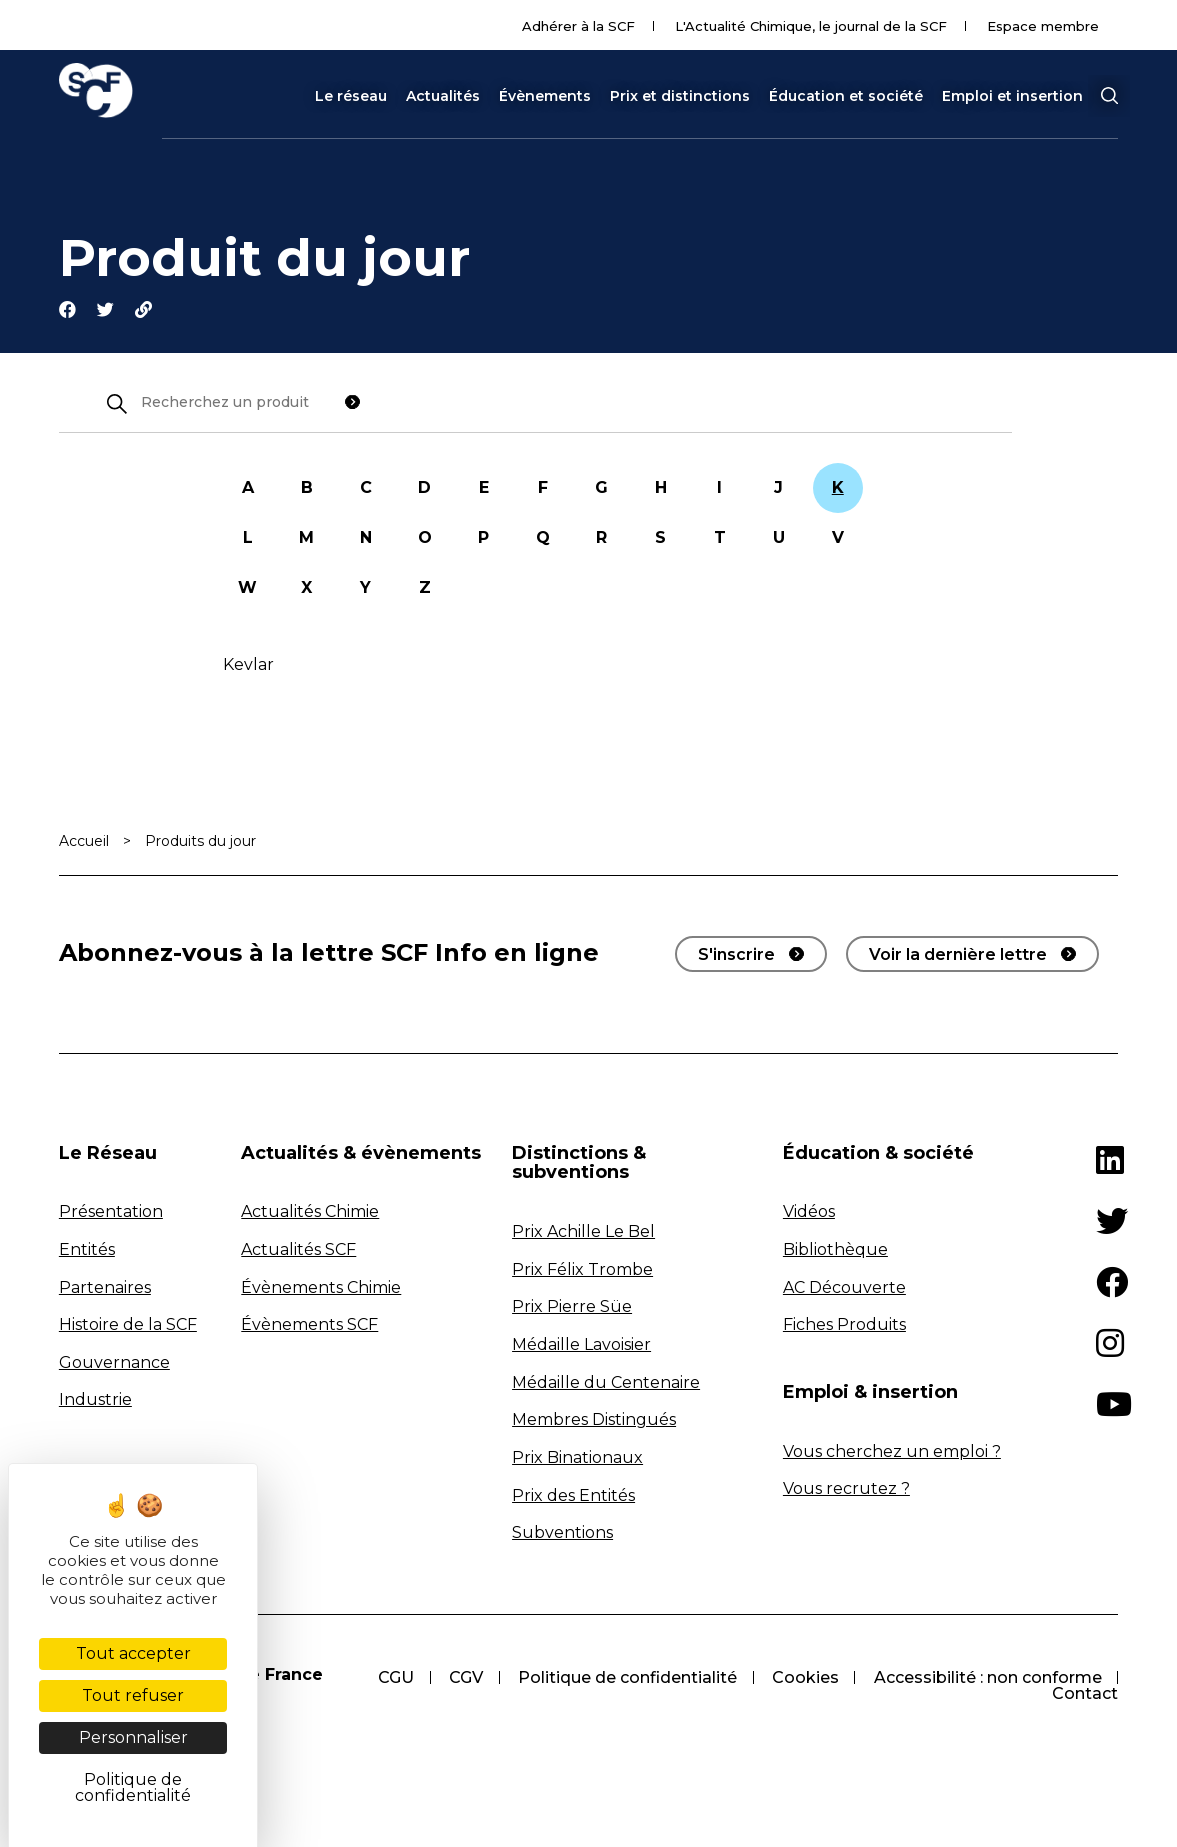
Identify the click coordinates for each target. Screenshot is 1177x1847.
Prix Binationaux (577, 1459)
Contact (1085, 1694)
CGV (462, 1678)
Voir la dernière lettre (958, 955)
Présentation (111, 1213)
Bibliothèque (835, 1251)
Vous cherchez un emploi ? (892, 1452)
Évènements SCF (309, 1326)
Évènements (545, 96)
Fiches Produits (844, 1326)
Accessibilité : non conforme (987, 1678)
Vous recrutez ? (846, 1490)
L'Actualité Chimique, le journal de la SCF (811, 26)
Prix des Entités (573, 1496)
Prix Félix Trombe (582, 1270)
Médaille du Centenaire (606, 1383)
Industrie (95, 1401)
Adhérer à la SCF (578, 26)
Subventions (562, 1534)
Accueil (84, 842)
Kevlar (248, 665)
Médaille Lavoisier (581, 1346)
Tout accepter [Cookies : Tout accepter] (133, 1653)
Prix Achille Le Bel (583, 1233)
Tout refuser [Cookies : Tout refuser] (133, 1695)
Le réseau (351, 96)
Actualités (443, 96)
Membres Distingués (594, 1421)
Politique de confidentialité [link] (133, 1787)
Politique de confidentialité (624, 1678)
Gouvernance (114, 1364)
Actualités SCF (298, 1251)
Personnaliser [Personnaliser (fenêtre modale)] (133, 1737)
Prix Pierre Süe (572, 1308)
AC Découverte (844, 1288)
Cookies (803, 1678)
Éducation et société (846, 96)
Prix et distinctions (680, 96)
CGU (391, 1678)
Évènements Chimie (321, 1288)
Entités (87, 1251)
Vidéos (809, 1213)
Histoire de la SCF (128, 1326)
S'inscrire (736, 955)
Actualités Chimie (310, 1213)
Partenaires (105, 1288)
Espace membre (1043, 26)
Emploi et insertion (1012, 96)
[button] (1109, 96)
